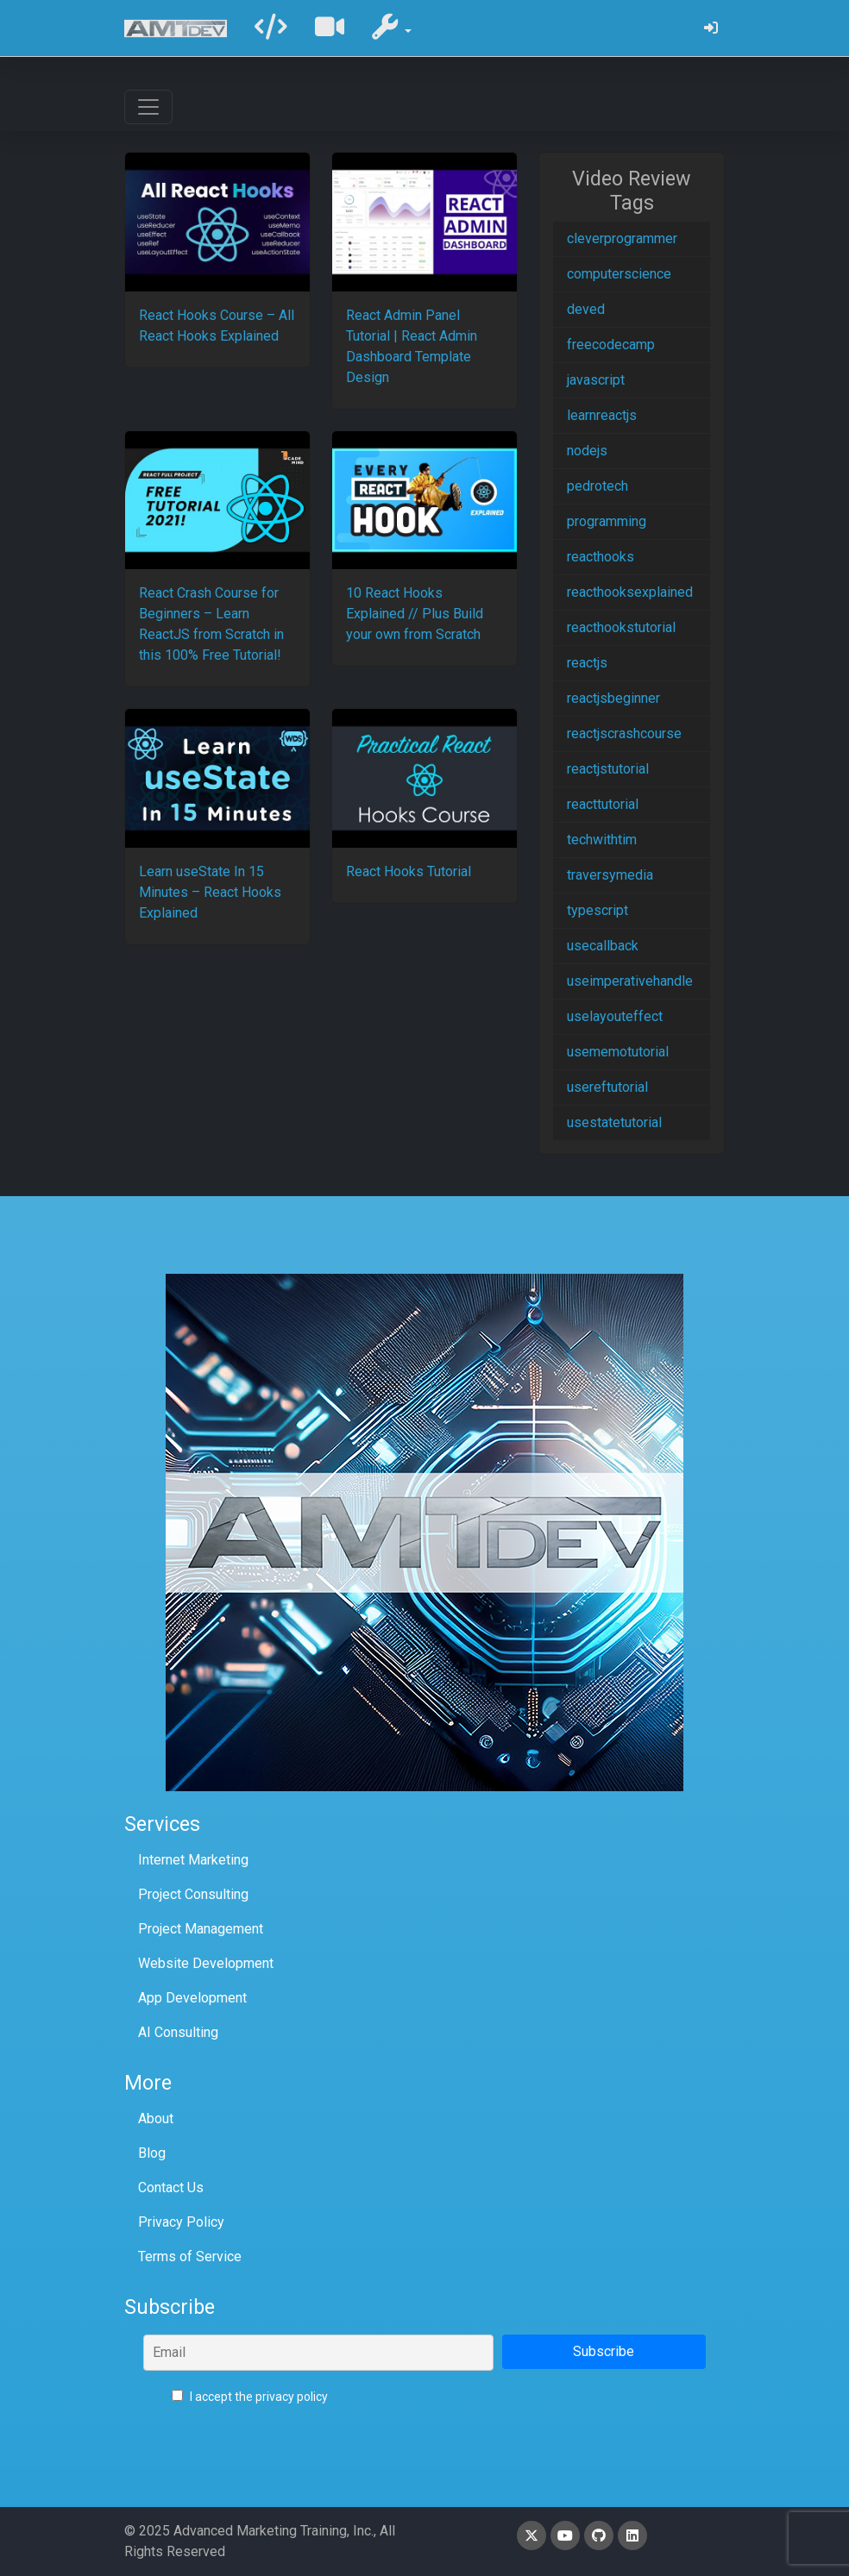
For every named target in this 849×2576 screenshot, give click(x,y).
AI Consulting (178, 2032)
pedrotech (597, 486)
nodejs (587, 450)
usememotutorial (618, 1052)
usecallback (602, 945)
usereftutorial (607, 1087)
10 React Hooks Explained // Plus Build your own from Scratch (414, 613)
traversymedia (610, 875)
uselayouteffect (615, 1016)
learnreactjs (602, 415)
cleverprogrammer (622, 238)
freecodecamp (611, 344)
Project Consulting (193, 1894)
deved (586, 309)
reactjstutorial (608, 769)
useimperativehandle (630, 981)
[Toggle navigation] (148, 107)
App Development (192, 1998)
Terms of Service (190, 2256)
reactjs (587, 663)
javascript (596, 380)
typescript (597, 910)
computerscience (619, 274)
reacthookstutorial (621, 627)
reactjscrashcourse (624, 733)
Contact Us (171, 2187)
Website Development (206, 1963)
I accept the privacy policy (250, 2397)
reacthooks (600, 556)
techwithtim (602, 839)
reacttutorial (602, 804)
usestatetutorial (614, 1122)
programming (606, 521)
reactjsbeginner (613, 698)
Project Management (200, 1929)
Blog (152, 2153)
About (155, 2118)
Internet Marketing (193, 1860)
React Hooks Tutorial (408, 871)
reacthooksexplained (630, 592)
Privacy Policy (181, 2222)
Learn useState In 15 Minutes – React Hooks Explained (210, 892)
